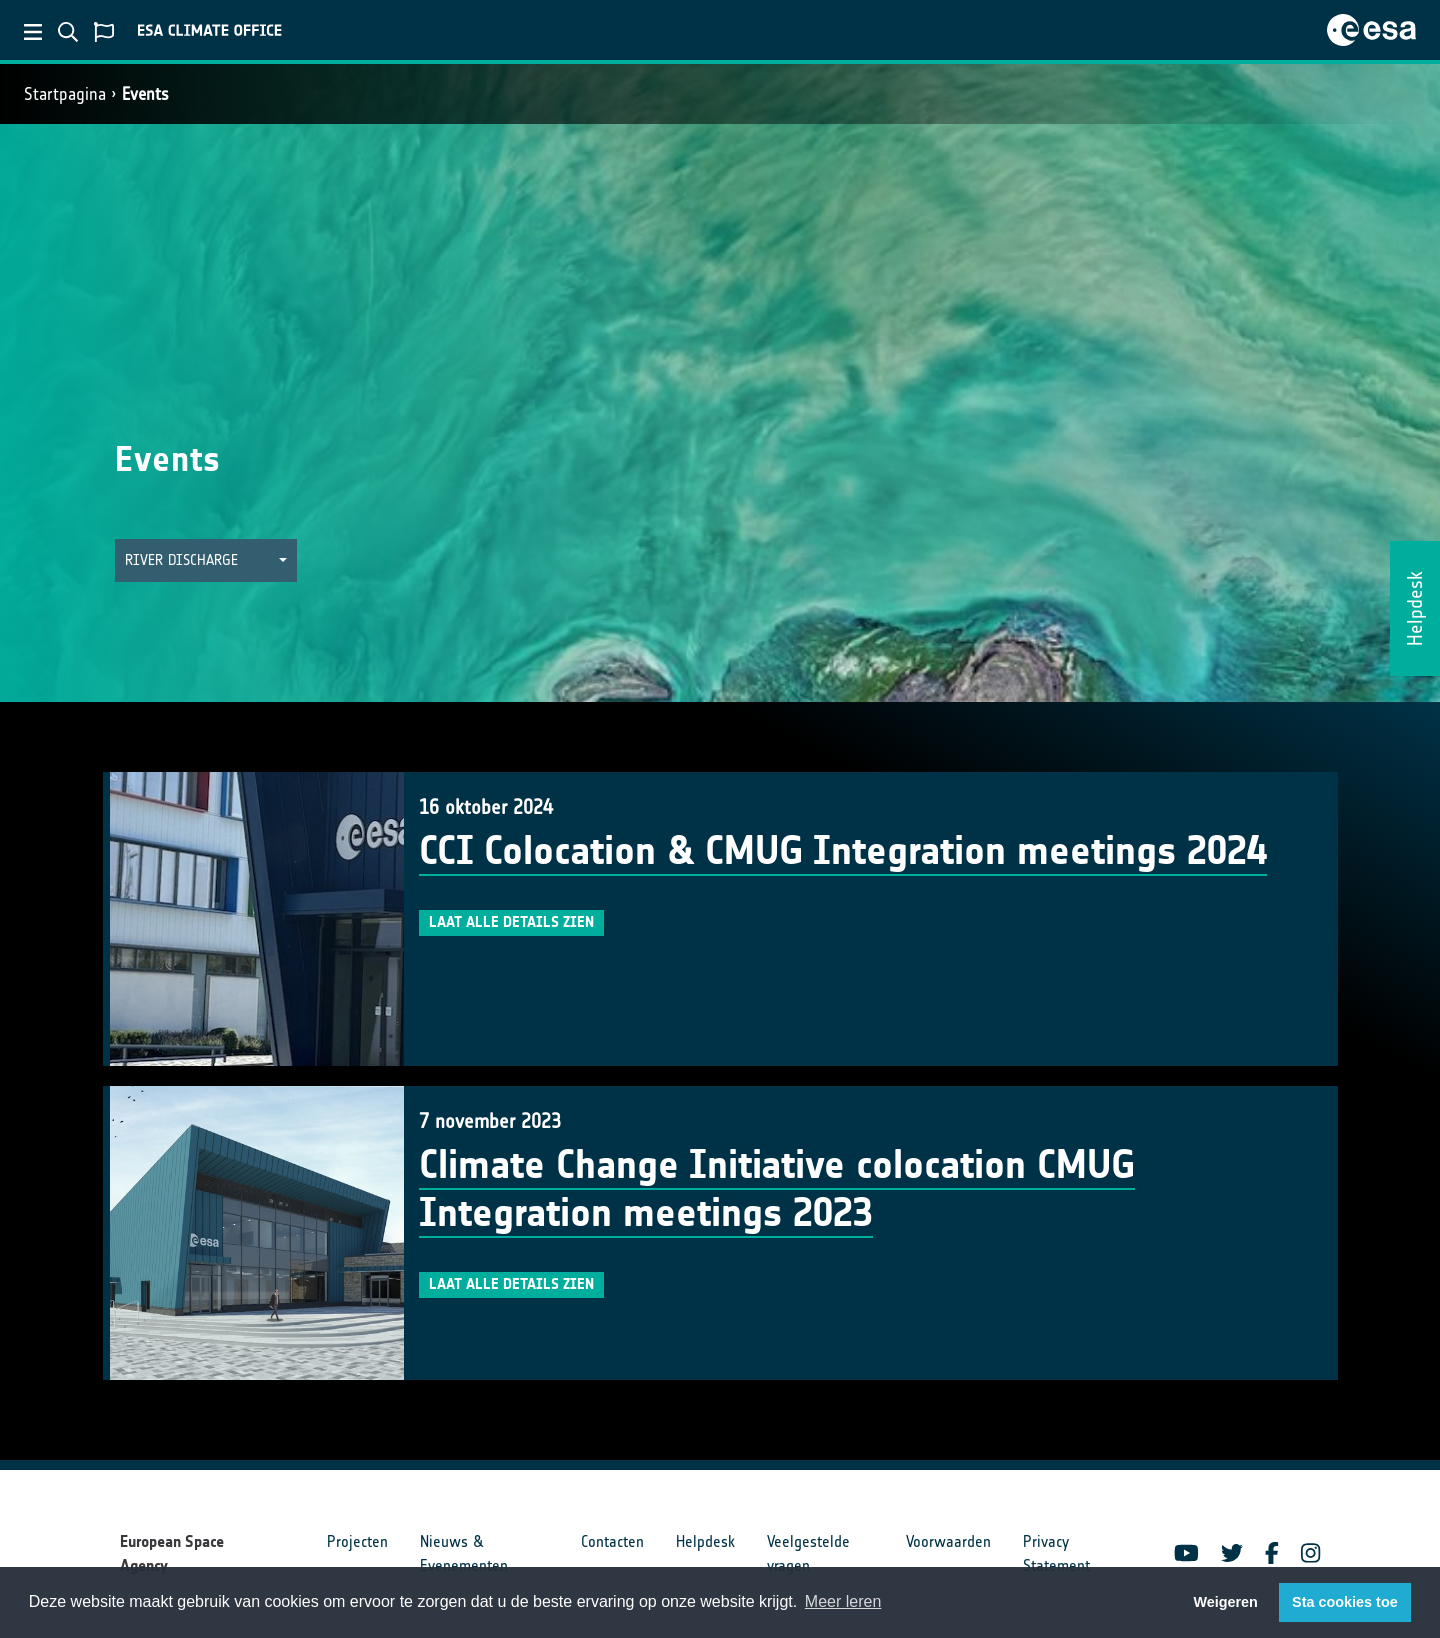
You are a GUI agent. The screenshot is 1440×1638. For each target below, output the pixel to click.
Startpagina (65, 94)
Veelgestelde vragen (808, 1553)
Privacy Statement (1056, 1553)
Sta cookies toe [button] (1345, 1602)
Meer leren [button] (843, 1601)
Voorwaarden (948, 1541)
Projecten (357, 1541)
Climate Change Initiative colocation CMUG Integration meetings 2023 (777, 1189)
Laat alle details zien (511, 922)
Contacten (612, 1541)
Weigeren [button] (1225, 1602)
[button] (206, 560)
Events (145, 94)
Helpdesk (705, 1541)
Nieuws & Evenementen (464, 1553)
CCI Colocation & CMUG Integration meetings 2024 (843, 851)
